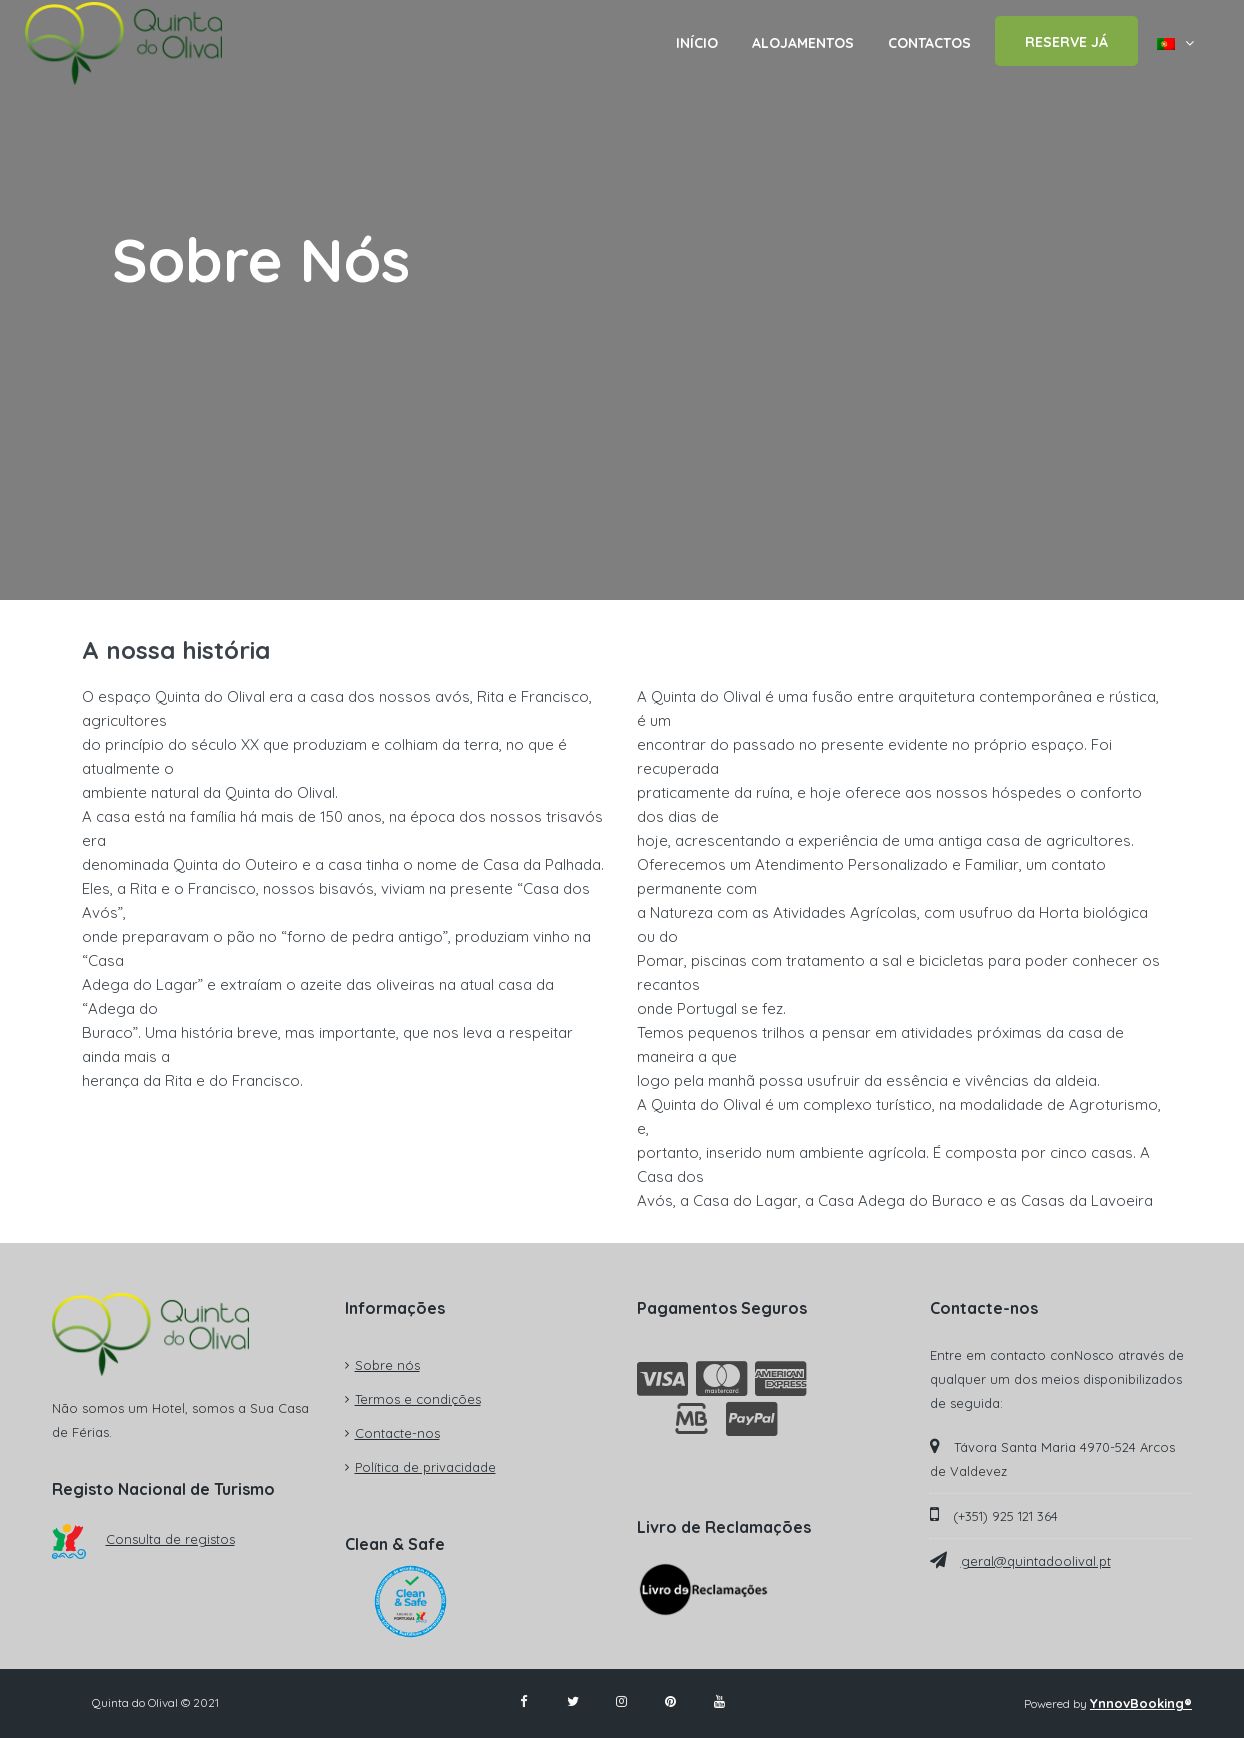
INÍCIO (697, 43)
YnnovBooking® (1141, 1703)
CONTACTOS (929, 43)
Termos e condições (418, 1399)
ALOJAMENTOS (803, 43)
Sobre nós (387, 1365)
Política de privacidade (425, 1467)
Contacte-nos (397, 1433)
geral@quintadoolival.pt (1036, 1561)
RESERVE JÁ (1066, 42)
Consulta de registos (143, 1539)
